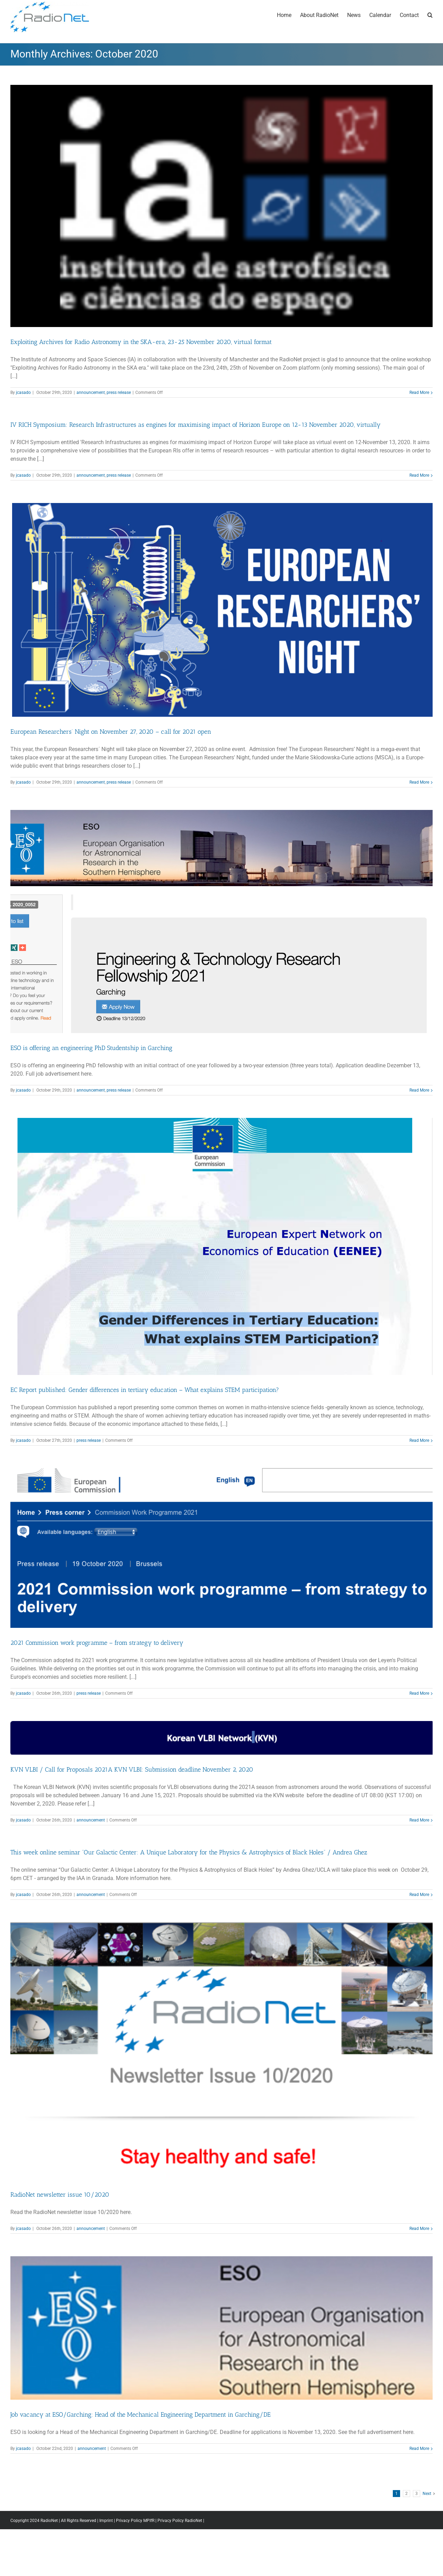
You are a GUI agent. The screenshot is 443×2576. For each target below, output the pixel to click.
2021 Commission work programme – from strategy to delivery (96, 1643)
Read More (419, 392)
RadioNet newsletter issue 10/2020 (59, 2194)
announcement (90, 392)
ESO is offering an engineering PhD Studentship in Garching (91, 1048)
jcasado (23, 392)
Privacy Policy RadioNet (179, 2520)
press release (119, 392)
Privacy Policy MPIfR (135, 2520)
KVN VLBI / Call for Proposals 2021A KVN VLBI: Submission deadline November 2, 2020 (131, 1769)
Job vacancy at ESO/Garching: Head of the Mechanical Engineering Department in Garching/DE (140, 2414)
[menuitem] (288, 14)
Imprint (106, 2520)
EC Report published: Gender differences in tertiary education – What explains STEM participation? (144, 1390)
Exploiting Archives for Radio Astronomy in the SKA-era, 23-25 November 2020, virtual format (141, 342)
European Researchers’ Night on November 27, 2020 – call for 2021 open (111, 731)
